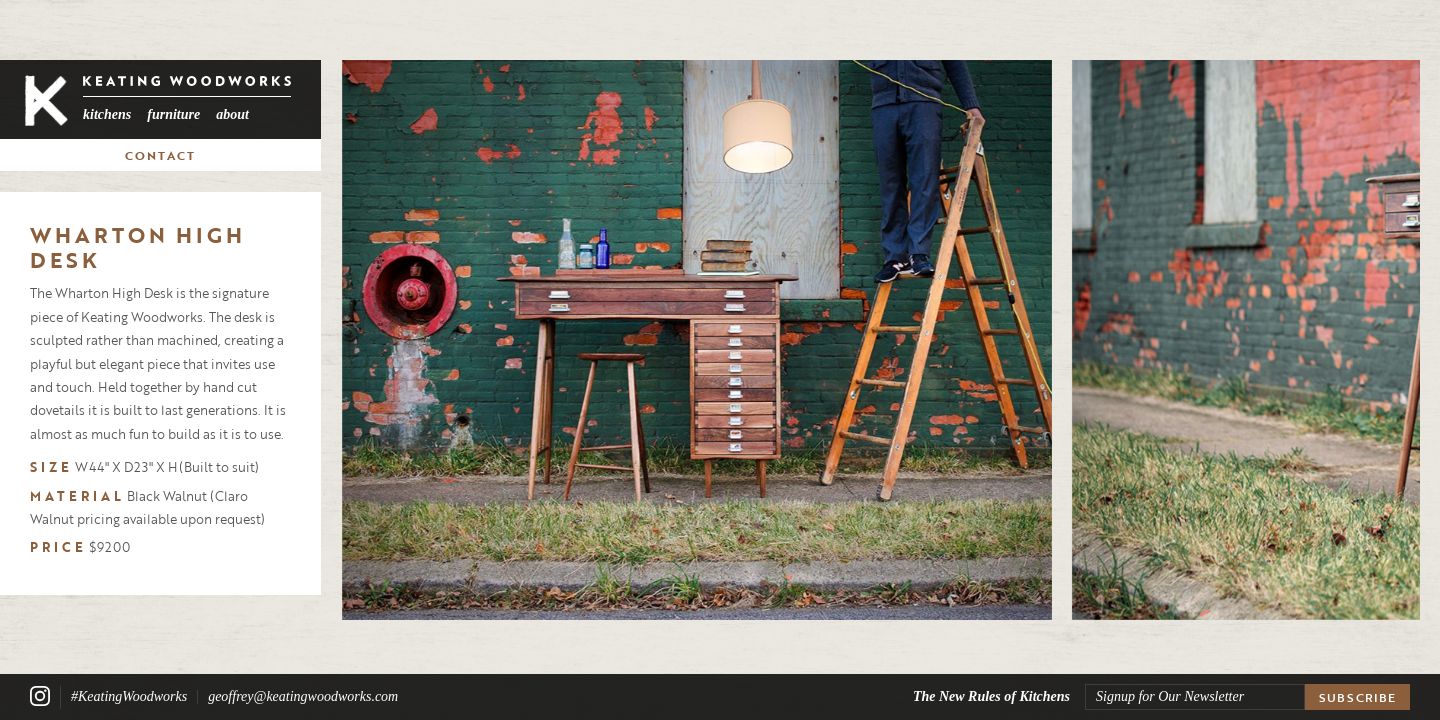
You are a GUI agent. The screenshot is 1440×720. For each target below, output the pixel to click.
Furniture (173, 114)
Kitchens (107, 114)
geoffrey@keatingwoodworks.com (303, 697)
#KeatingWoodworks (129, 697)
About (232, 114)
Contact (160, 155)
